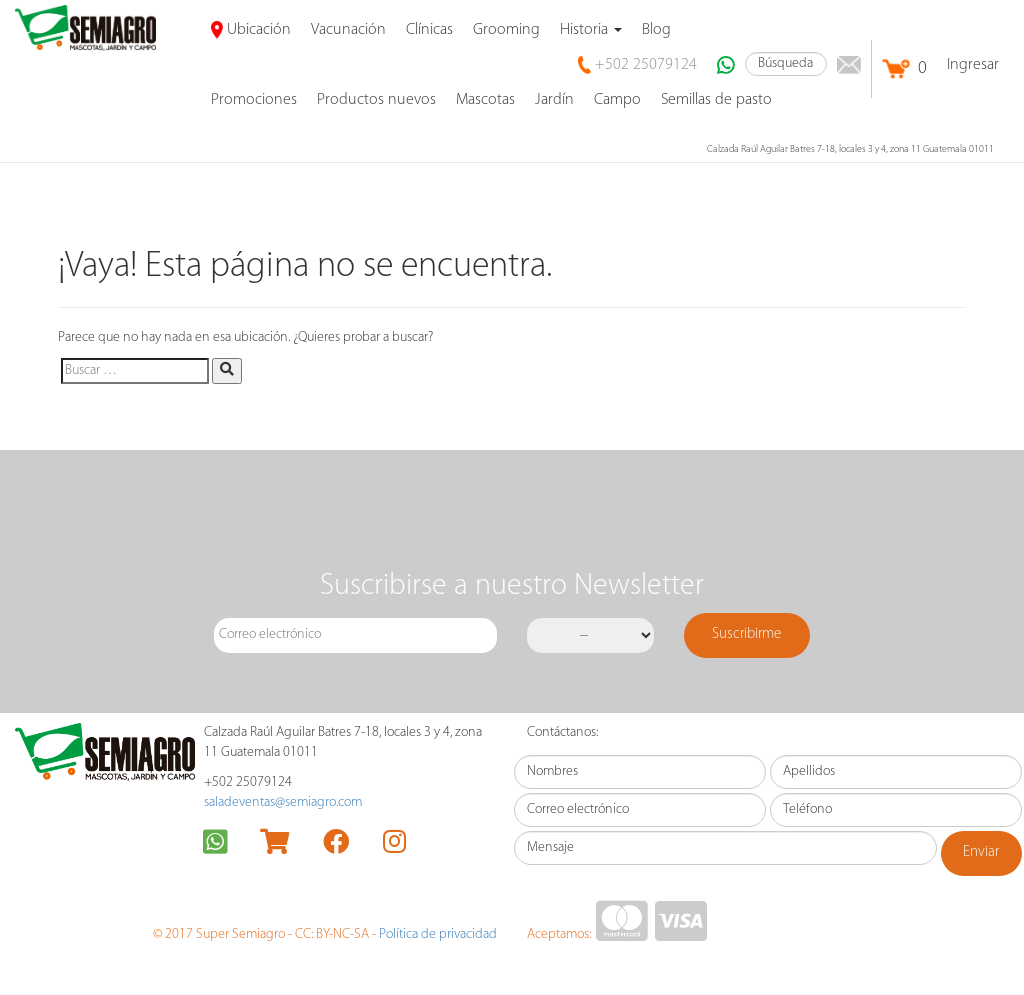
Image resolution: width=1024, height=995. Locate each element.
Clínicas (429, 30)
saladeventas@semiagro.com (283, 802)
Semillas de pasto (716, 100)
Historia (591, 30)
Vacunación (348, 30)
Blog (656, 30)
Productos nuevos (376, 100)
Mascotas (485, 100)
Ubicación (251, 30)
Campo (617, 100)
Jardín (554, 100)
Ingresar (973, 65)
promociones (254, 100)
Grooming (506, 30)
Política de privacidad (438, 934)
